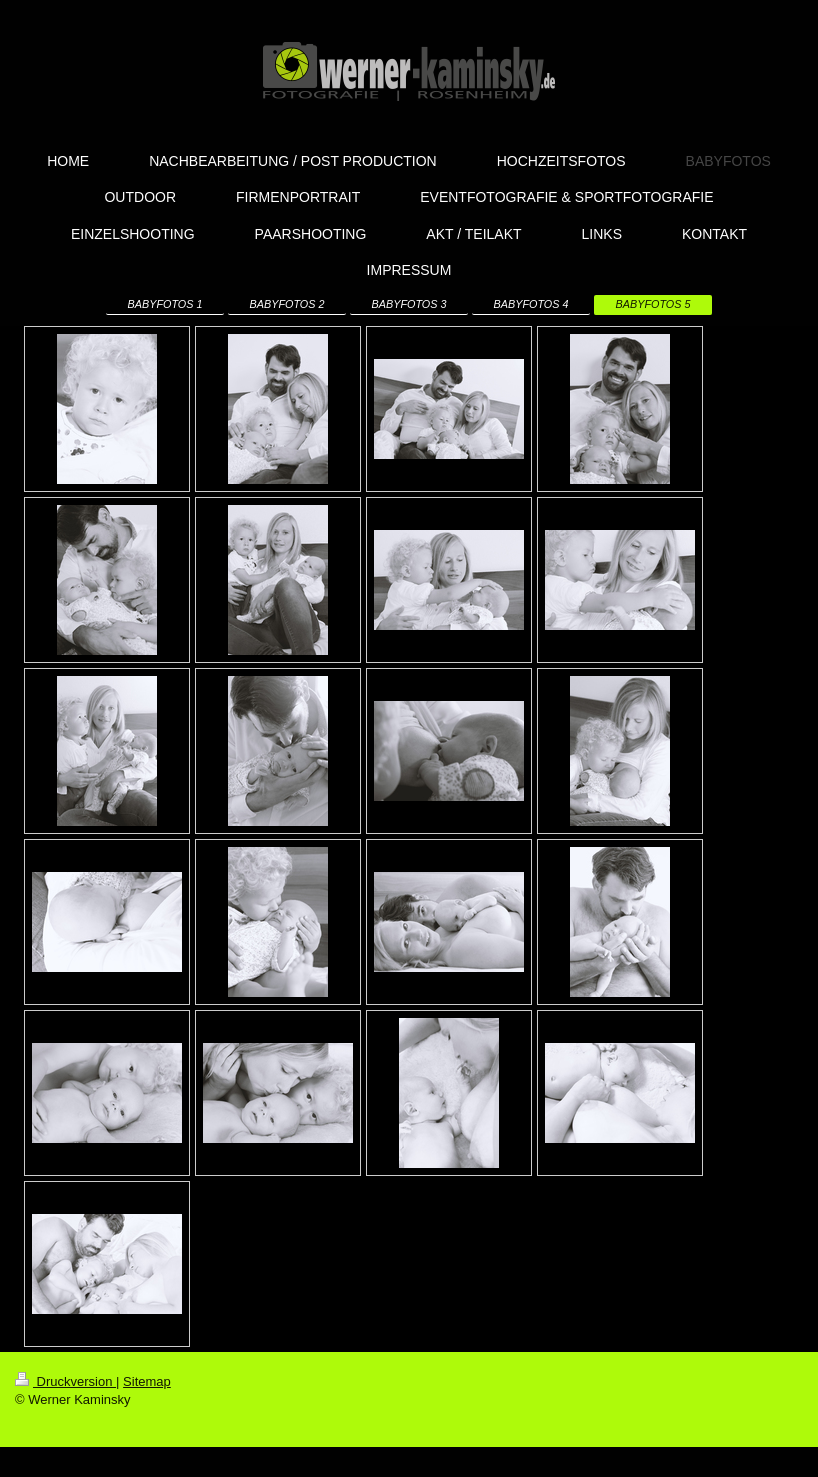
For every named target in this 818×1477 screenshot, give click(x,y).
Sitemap (147, 1381)
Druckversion (65, 1381)
